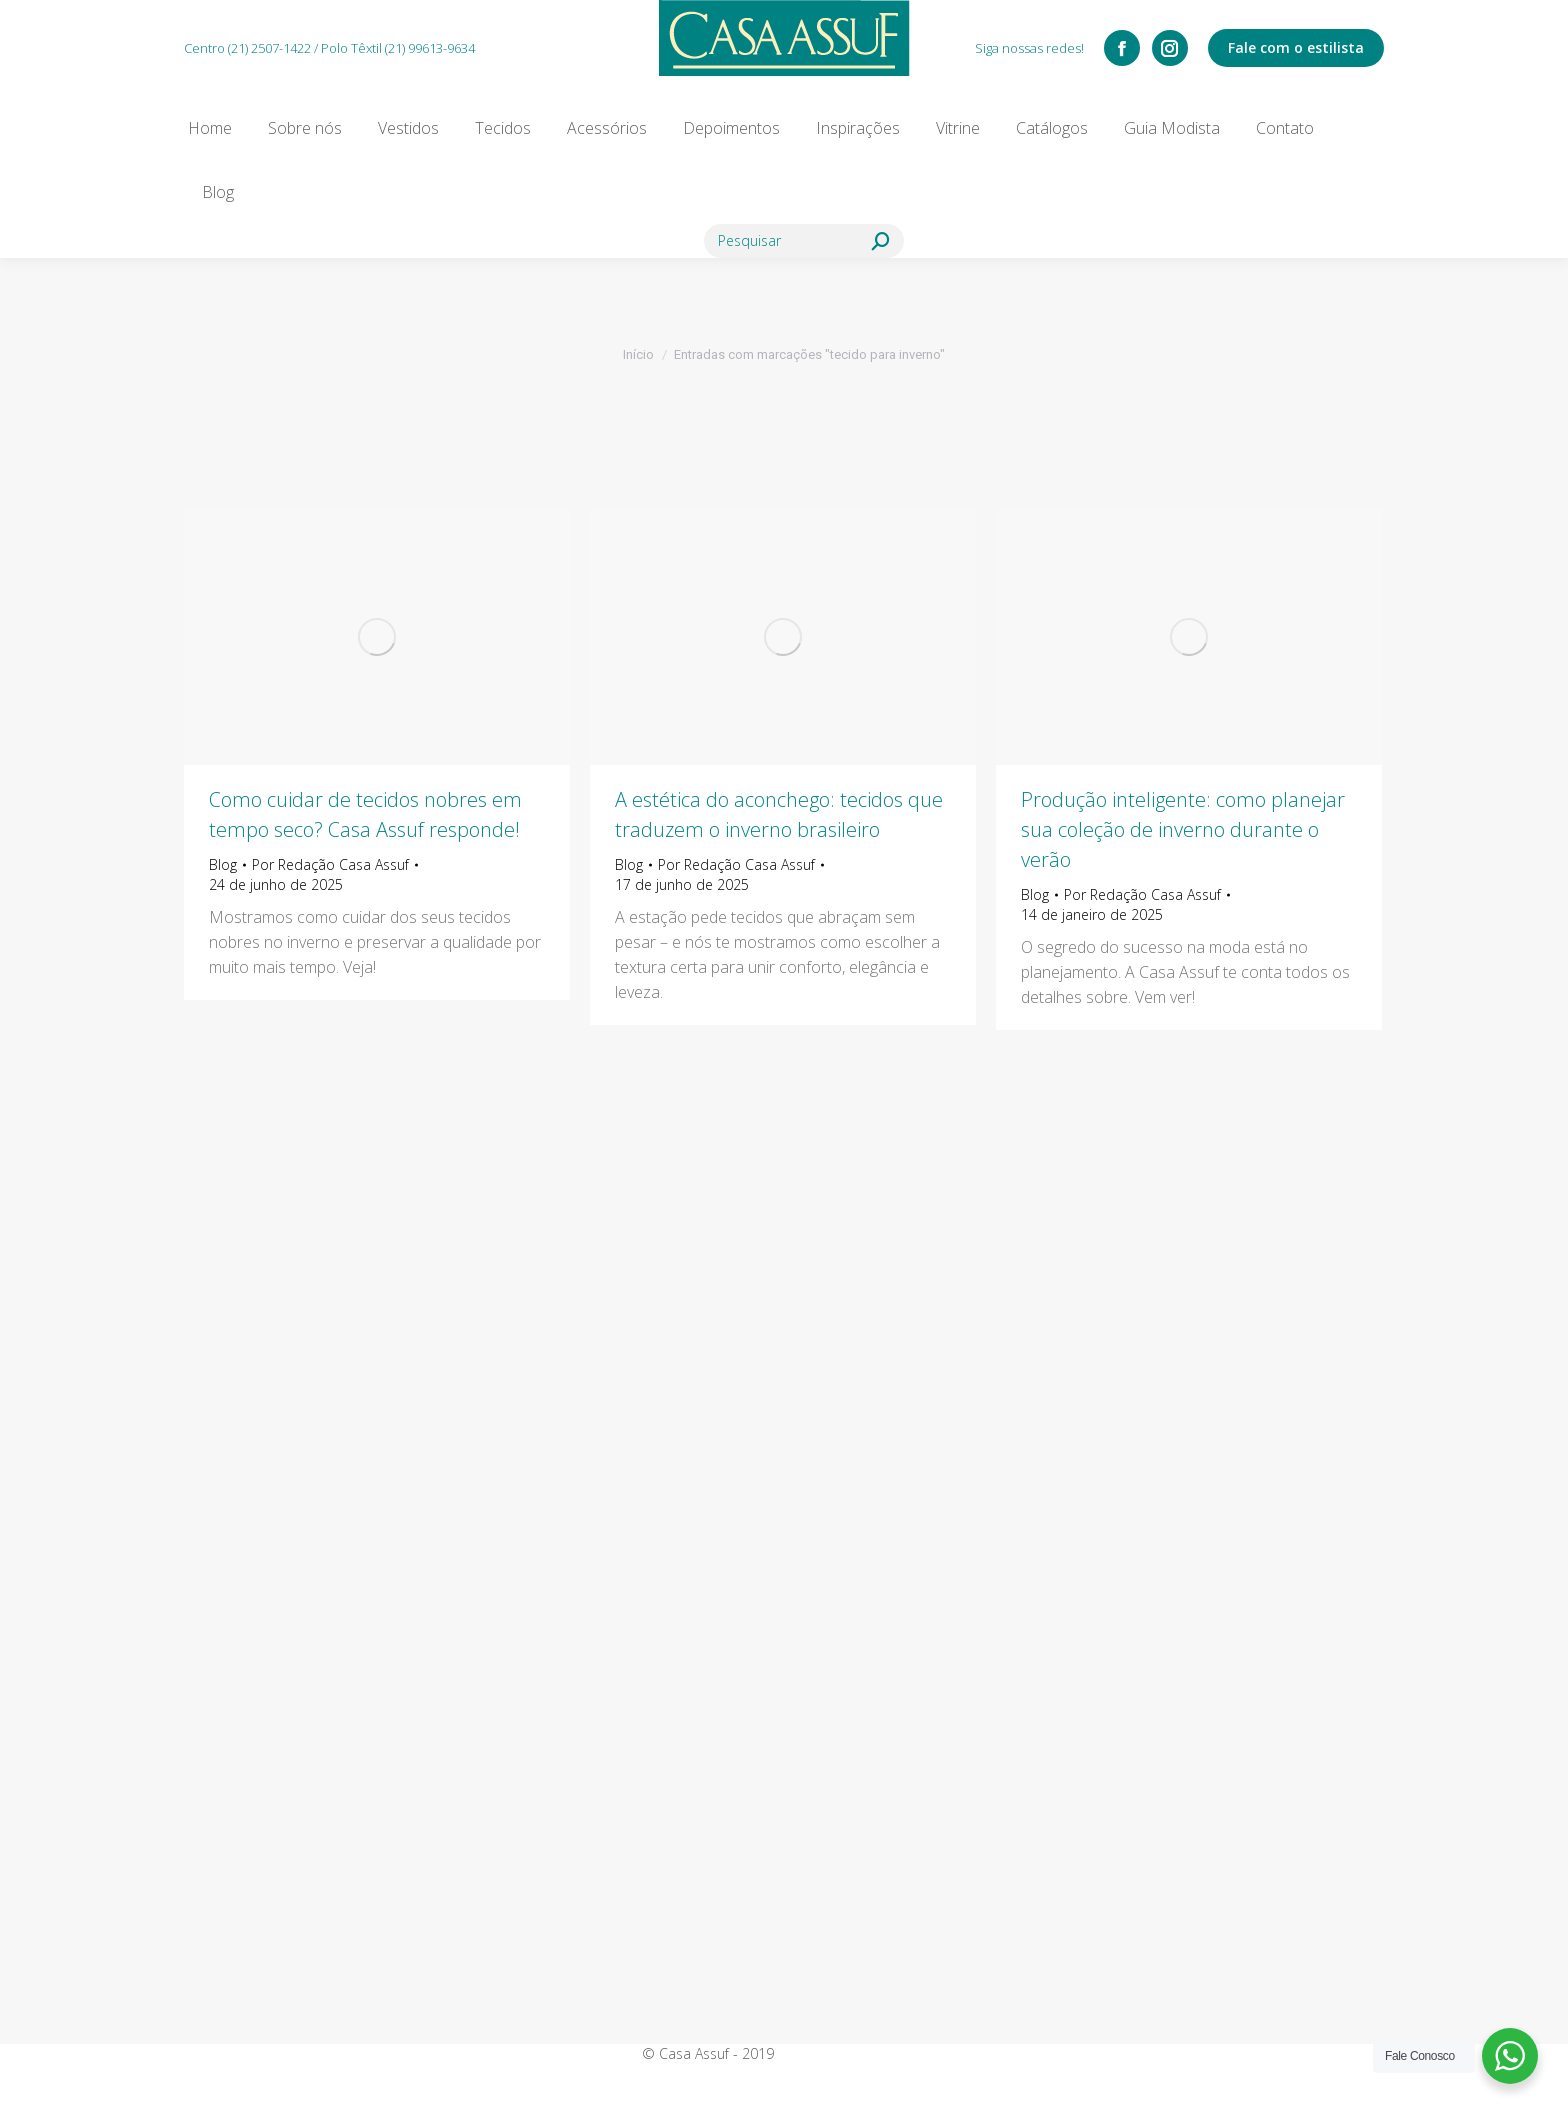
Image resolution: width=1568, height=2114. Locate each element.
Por (330, 864)
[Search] (804, 241)
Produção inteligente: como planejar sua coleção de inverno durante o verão (1183, 829)
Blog (223, 864)
